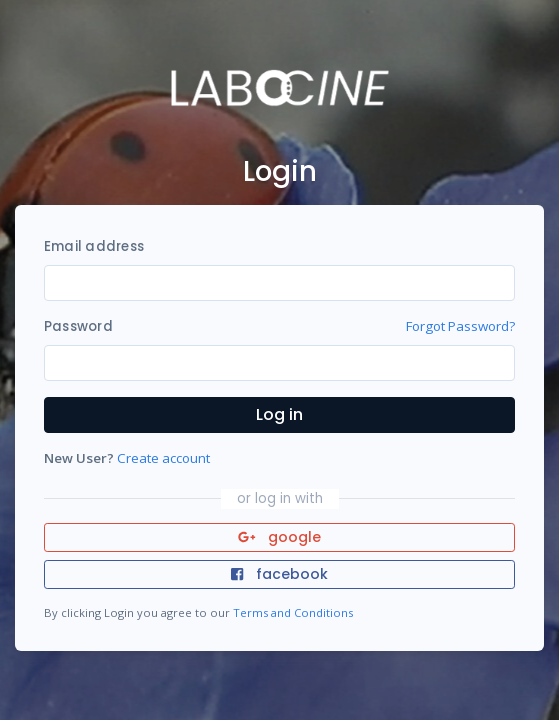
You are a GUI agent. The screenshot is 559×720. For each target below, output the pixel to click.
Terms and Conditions (293, 612)
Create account (163, 458)
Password (78, 326)
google (279, 537)
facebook (279, 574)
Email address (94, 246)
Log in (279, 414)
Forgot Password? (460, 326)
